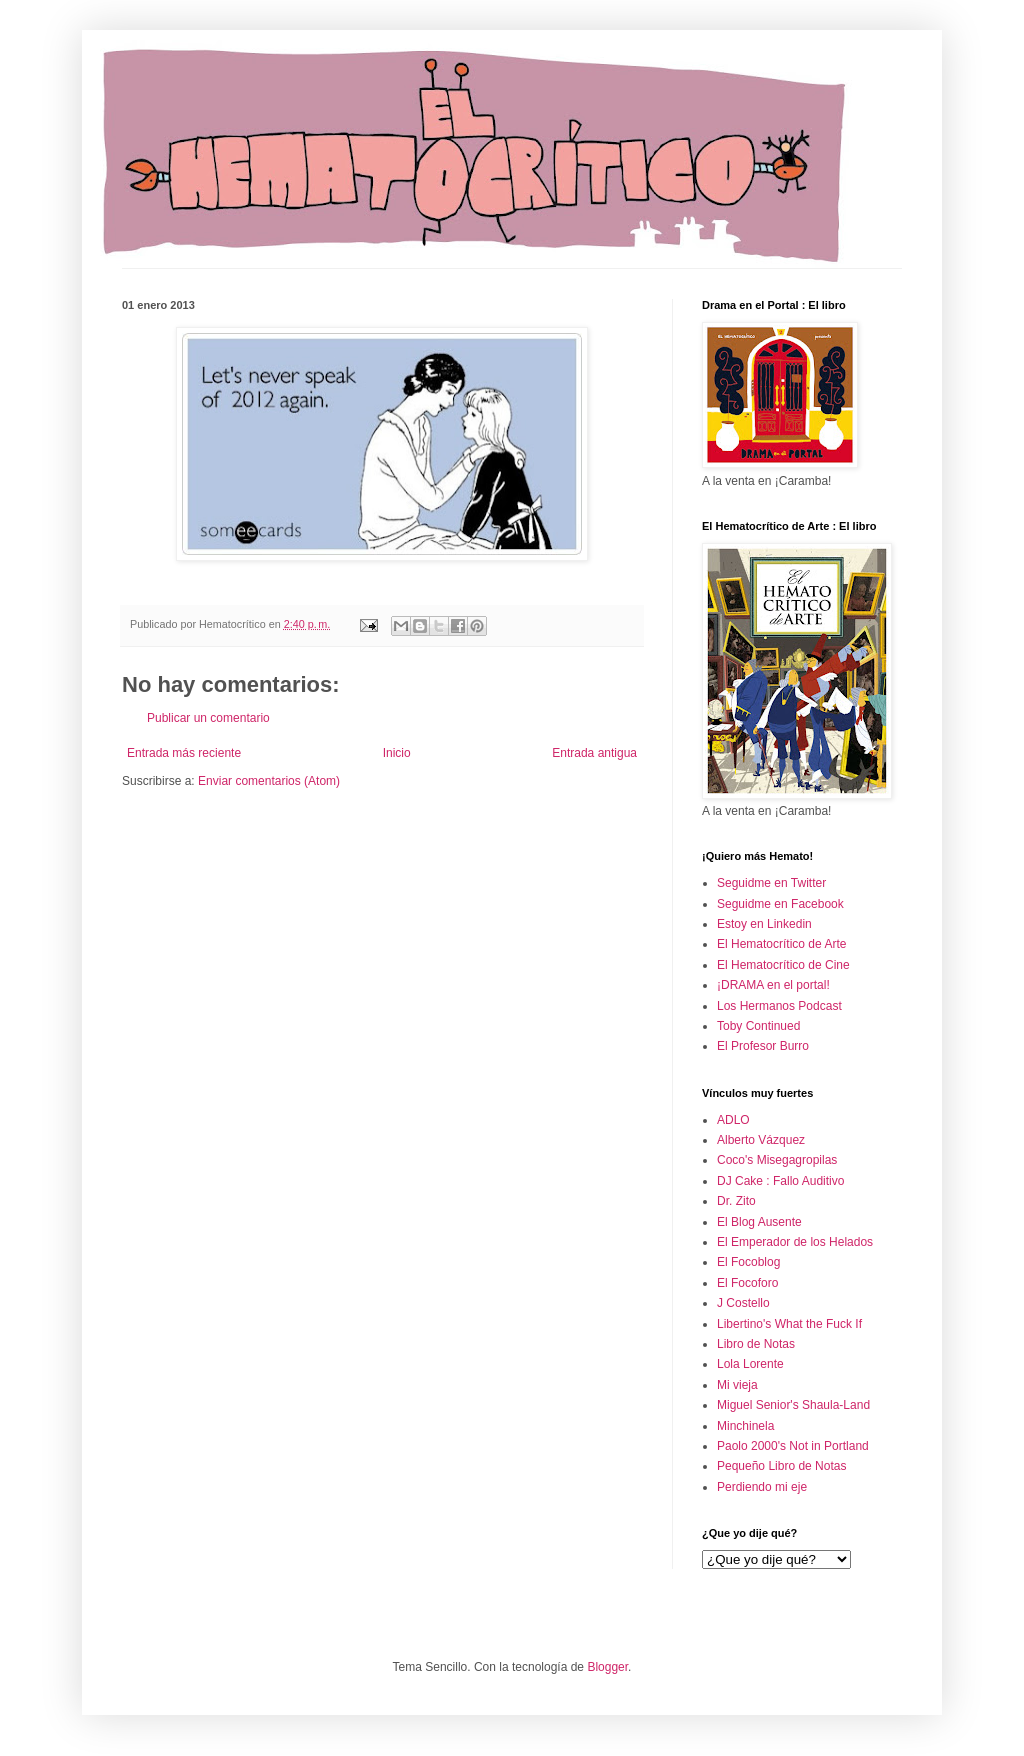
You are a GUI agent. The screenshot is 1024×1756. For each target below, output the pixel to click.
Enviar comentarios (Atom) (269, 781)
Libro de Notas (756, 1344)
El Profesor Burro (763, 1046)
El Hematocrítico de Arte (781, 944)
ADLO (733, 1120)
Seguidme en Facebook (780, 904)
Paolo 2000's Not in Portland (793, 1446)
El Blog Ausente (759, 1222)
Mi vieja (737, 1385)
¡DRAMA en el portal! (773, 985)
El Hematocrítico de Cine (783, 965)
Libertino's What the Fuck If (789, 1324)
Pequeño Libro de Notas (781, 1466)
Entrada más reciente (184, 753)
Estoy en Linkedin (764, 924)
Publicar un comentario (208, 718)
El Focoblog (748, 1262)
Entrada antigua (594, 753)
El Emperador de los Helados (795, 1242)
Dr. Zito (736, 1201)
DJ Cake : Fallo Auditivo (780, 1181)
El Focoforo (747, 1283)
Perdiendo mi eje (762, 1487)
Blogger (607, 1667)
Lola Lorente (750, 1364)
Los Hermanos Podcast (779, 1006)
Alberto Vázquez (761, 1140)
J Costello (743, 1303)
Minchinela (745, 1426)
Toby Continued (758, 1026)
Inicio (397, 753)
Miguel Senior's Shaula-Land (793, 1405)
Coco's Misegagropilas (777, 1160)
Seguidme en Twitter (771, 883)
